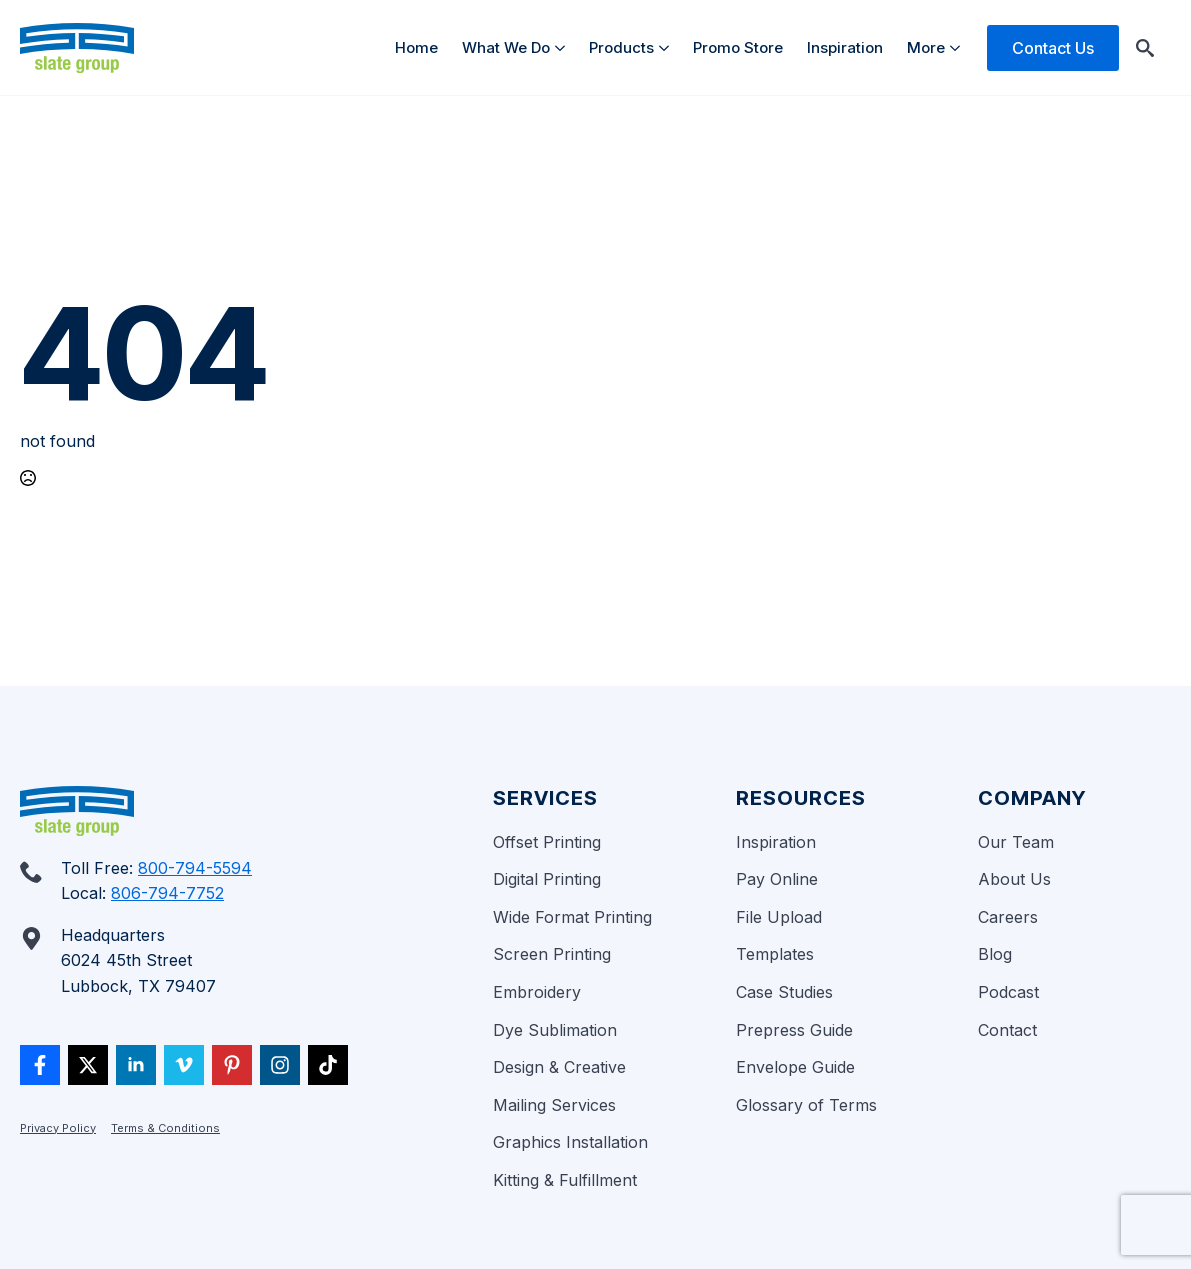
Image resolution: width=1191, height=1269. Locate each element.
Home (416, 47)
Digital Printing (547, 879)
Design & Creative (559, 1067)
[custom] (40, 1065)
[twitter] (88, 1065)
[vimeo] (184, 1065)
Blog (995, 954)
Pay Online (777, 879)
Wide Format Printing (572, 917)
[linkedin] (136, 1065)
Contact (1007, 1030)
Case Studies (784, 992)
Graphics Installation (570, 1142)
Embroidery (537, 992)
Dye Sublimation (555, 1030)
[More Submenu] (958, 47)
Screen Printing (552, 954)
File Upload (779, 917)
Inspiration (845, 47)
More (926, 47)
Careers (1008, 917)
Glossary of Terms (806, 1105)
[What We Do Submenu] (563, 47)
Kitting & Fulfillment (565, 1180)
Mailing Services (554, 1105)
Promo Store (738, 47)
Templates (775, 954)
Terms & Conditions (165, 1128)
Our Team (1016, 842)
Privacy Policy (58, 1128)
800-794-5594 (195, 868)
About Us (1014, 879)
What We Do (506, 47)
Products (621, 47)
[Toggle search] (1145, 48)
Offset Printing (547, 842)
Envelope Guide (795, 1067)
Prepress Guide (794, 1030)
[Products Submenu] (667, 47)
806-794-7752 (167, 893)
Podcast (1008, 992)
